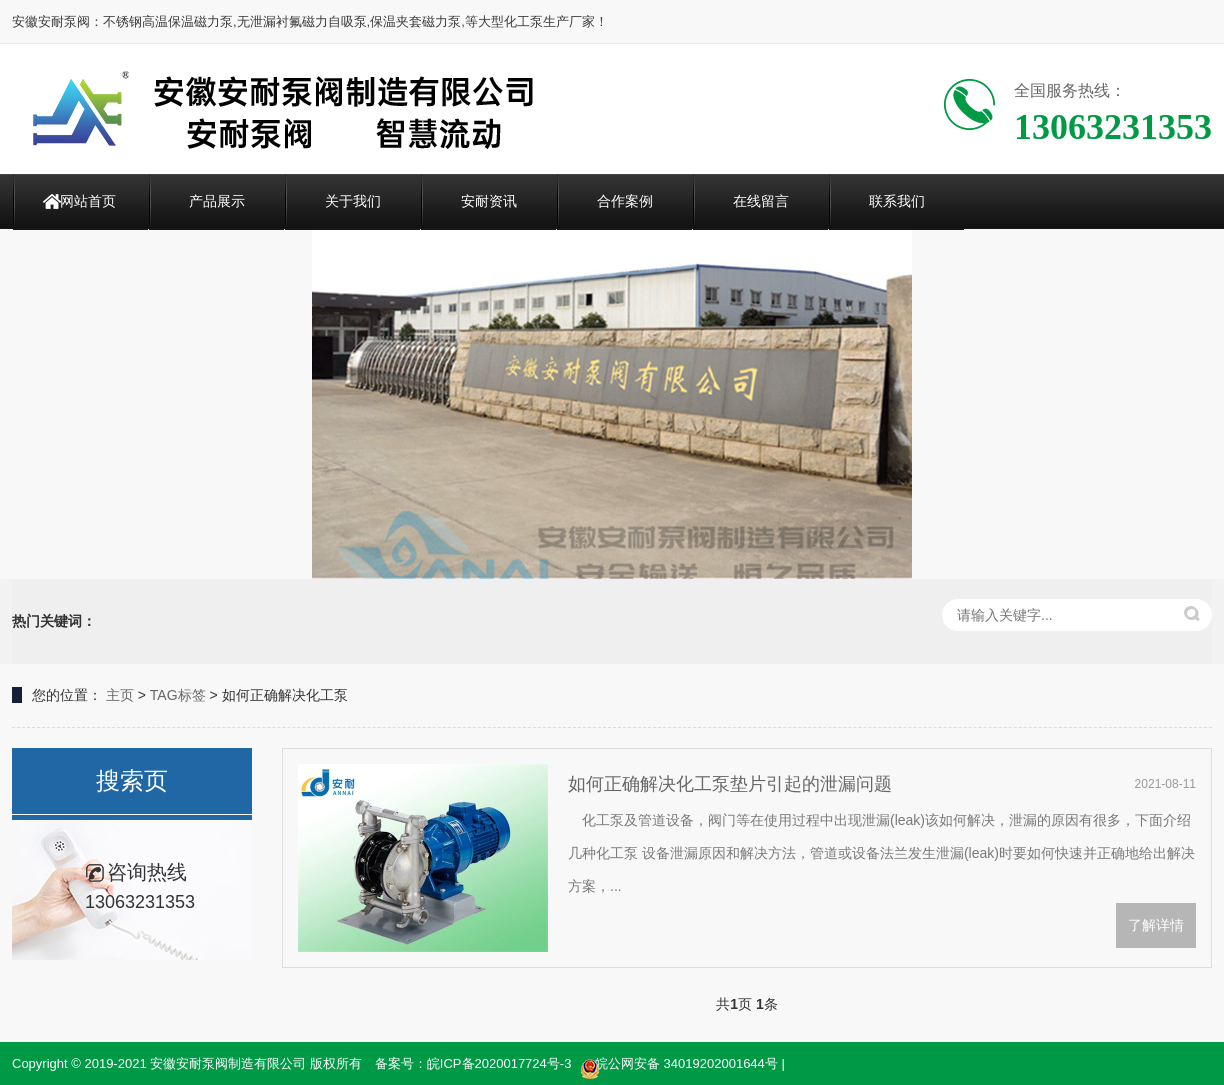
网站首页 (88, 201)
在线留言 (761, 201)
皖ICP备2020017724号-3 (499, 1063)
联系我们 (897, 201)
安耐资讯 (489, 201)
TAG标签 (178, 695)
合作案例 (625, 201)
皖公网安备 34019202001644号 (679, 1065)
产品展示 (217, 201)
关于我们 (353, 201)
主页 (120, 695)
